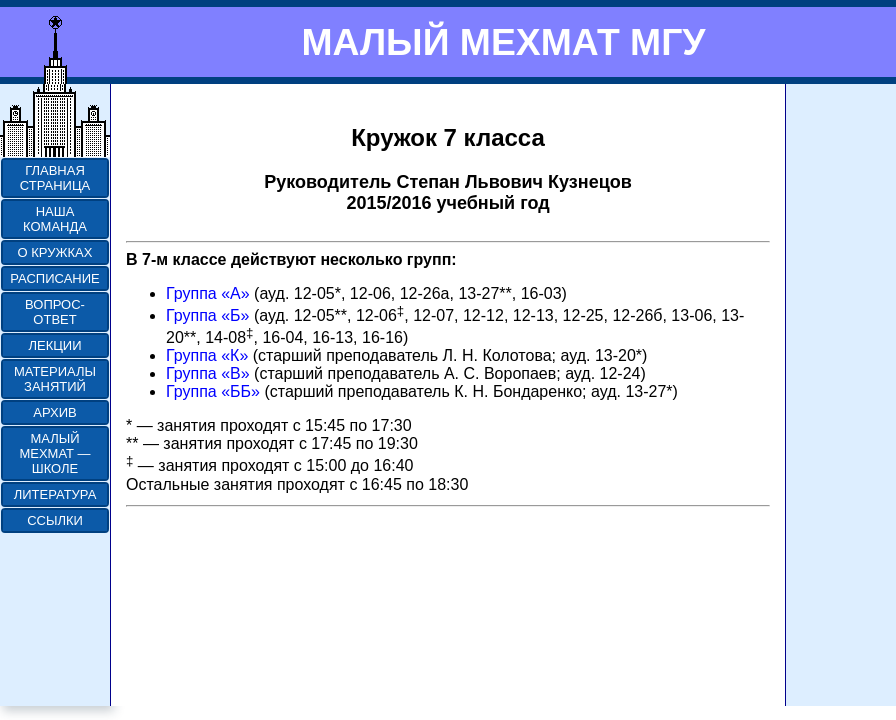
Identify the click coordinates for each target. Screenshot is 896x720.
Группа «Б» (207, 315)
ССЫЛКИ (55, 520)
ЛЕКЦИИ (54, 345)
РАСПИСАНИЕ (54, 278)
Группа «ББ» (213, 391)
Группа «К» (207, 355)
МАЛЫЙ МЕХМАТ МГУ (503, 42)
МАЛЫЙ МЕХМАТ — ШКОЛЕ (54, 453)
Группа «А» (208, 293)
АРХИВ (54, 412)
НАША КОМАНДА (55, 219)
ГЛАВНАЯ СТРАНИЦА (55, 178)
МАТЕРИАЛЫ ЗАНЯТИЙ (55, 379)
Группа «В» (208, 373)
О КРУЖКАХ (55, 252)
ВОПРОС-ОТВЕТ (55, 312)
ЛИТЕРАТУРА (55, 494)
